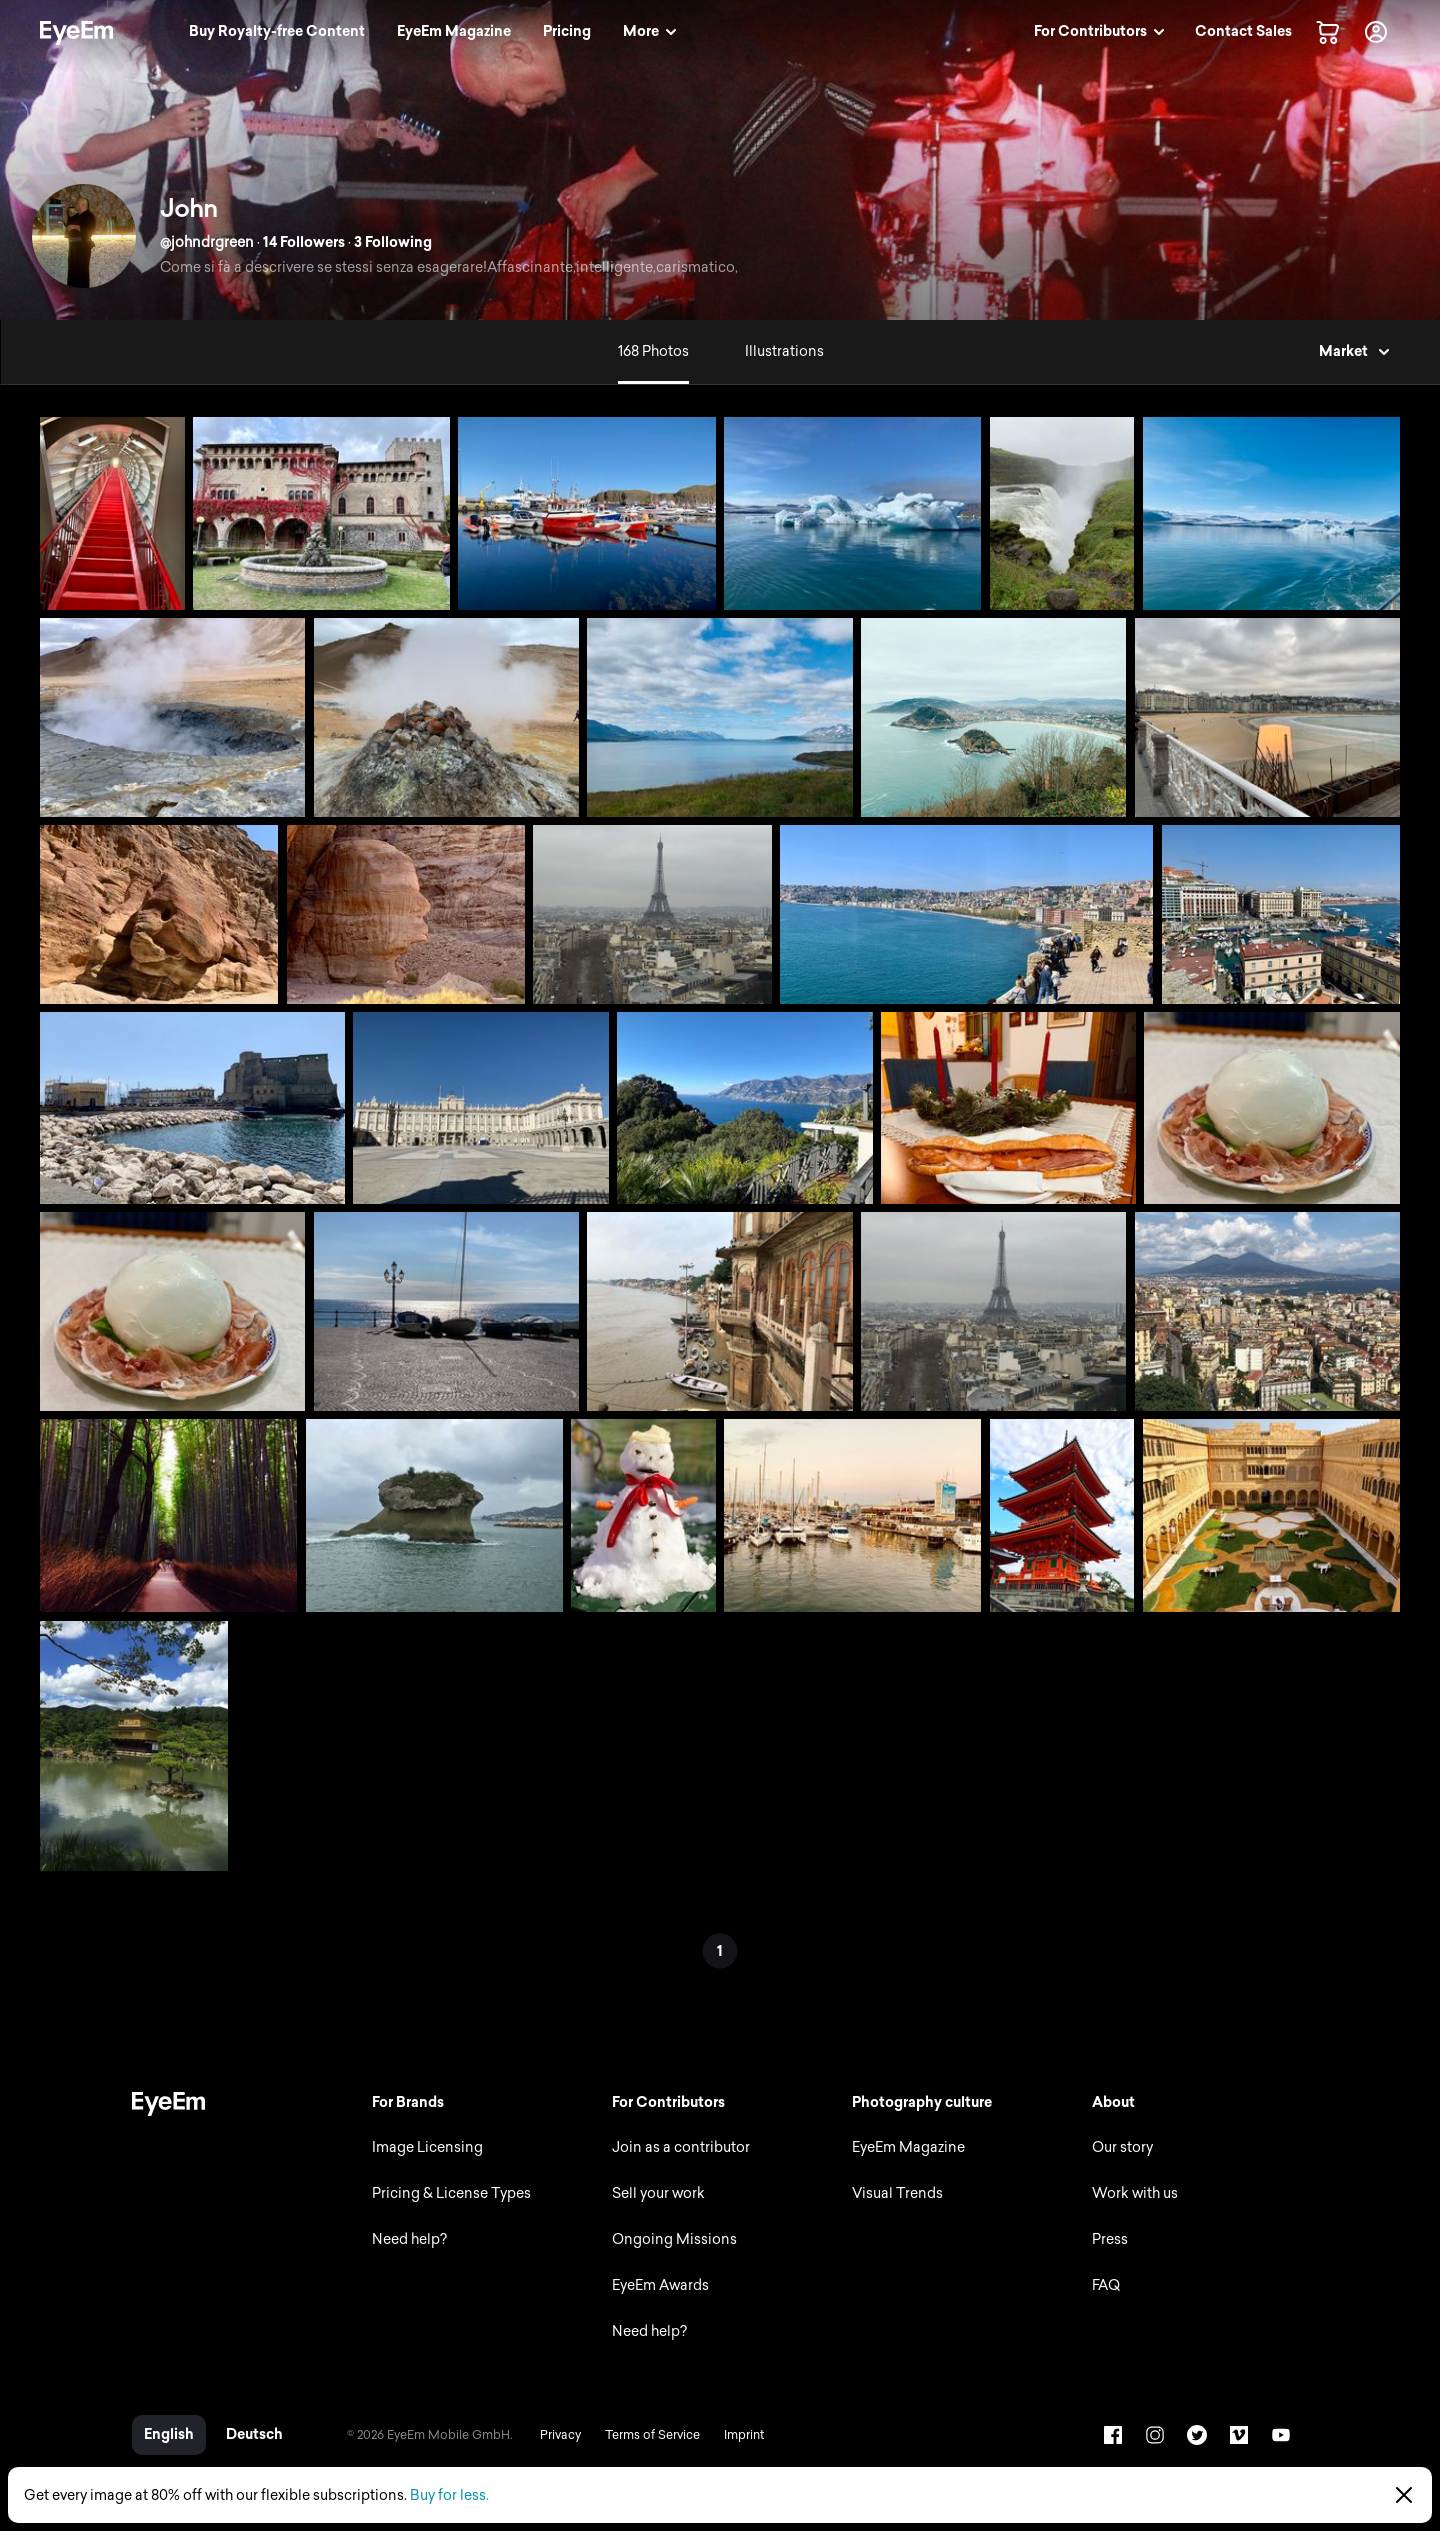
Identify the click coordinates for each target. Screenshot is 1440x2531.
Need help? (409, 2239)
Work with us (1135, 2193)
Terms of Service (652, 2435)
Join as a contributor (681, 2147)
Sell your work (658, 2193)
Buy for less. (449, 2495)
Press (1110, 2239)
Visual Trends (897, 2193)
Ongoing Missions (674, 2239)
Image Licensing (427, 2147)
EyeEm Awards (660, 2285)
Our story (1122, 2147)
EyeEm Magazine (908, 2147)
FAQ (1106, 2285)
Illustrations (784, 351)
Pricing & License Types (451, 2193)
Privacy (560, 2435)
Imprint (744, 2435)
